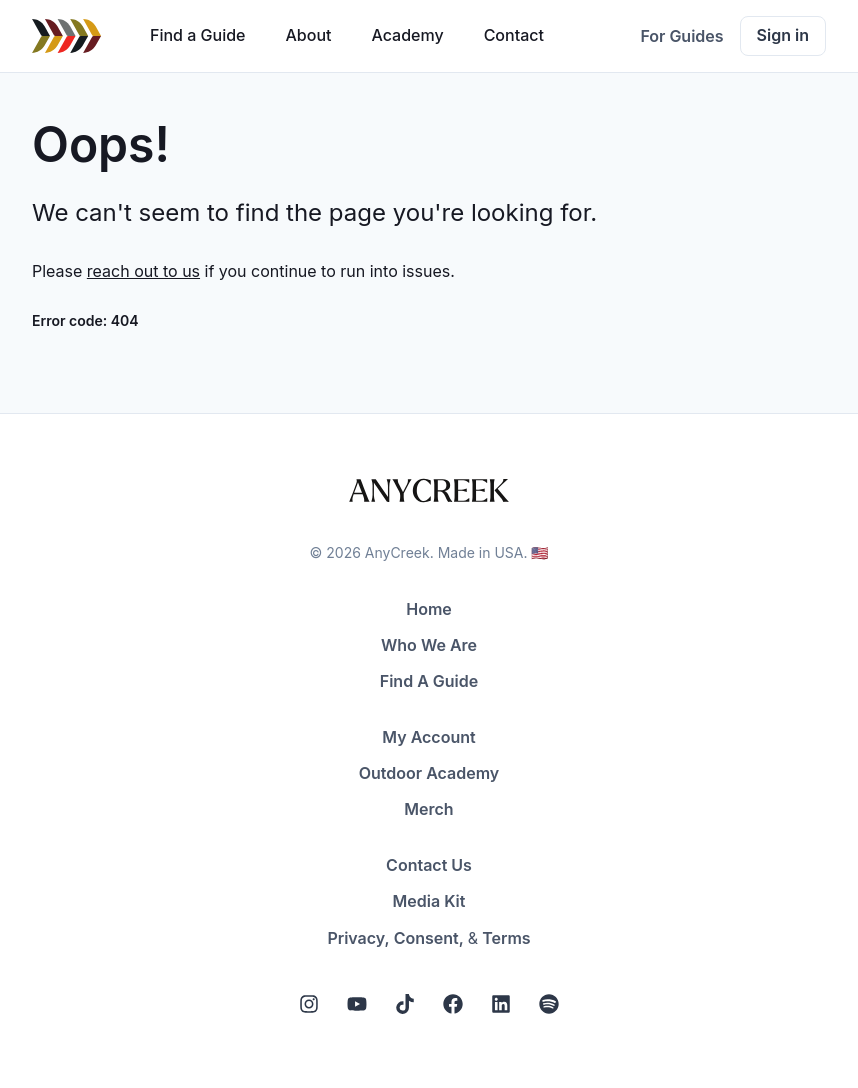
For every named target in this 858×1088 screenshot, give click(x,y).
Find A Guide (429, 681)
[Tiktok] (405, 1004)
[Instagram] (309, 1004)
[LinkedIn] (501, 1004)
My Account (428, 737)
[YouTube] (357, 1004)
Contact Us (429, 865)
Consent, (429, 938)
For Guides (681, 36)
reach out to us (143, 271)
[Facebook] (453, 1004)
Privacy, (358, 938)
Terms (506, 938)
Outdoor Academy (429, 773)
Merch (428, 809)
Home (429, 609)
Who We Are (429, 645)
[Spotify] (549, 1004)
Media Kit (429, 901)
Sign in (783, 35)
